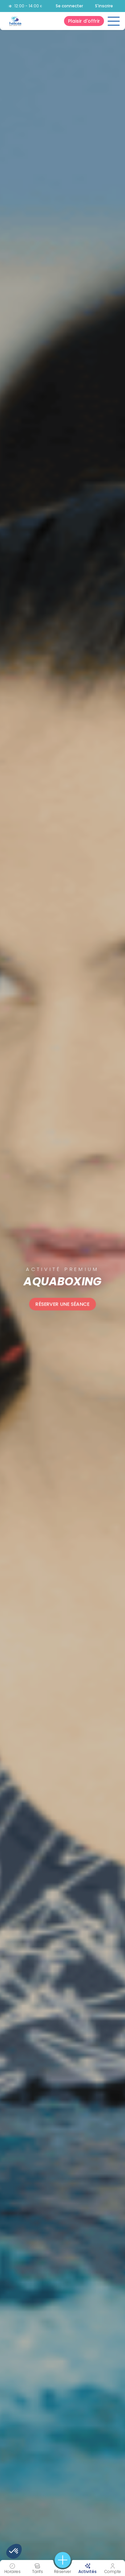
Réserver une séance (63, 1304)
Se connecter (69, 6)
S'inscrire (104, 6)
